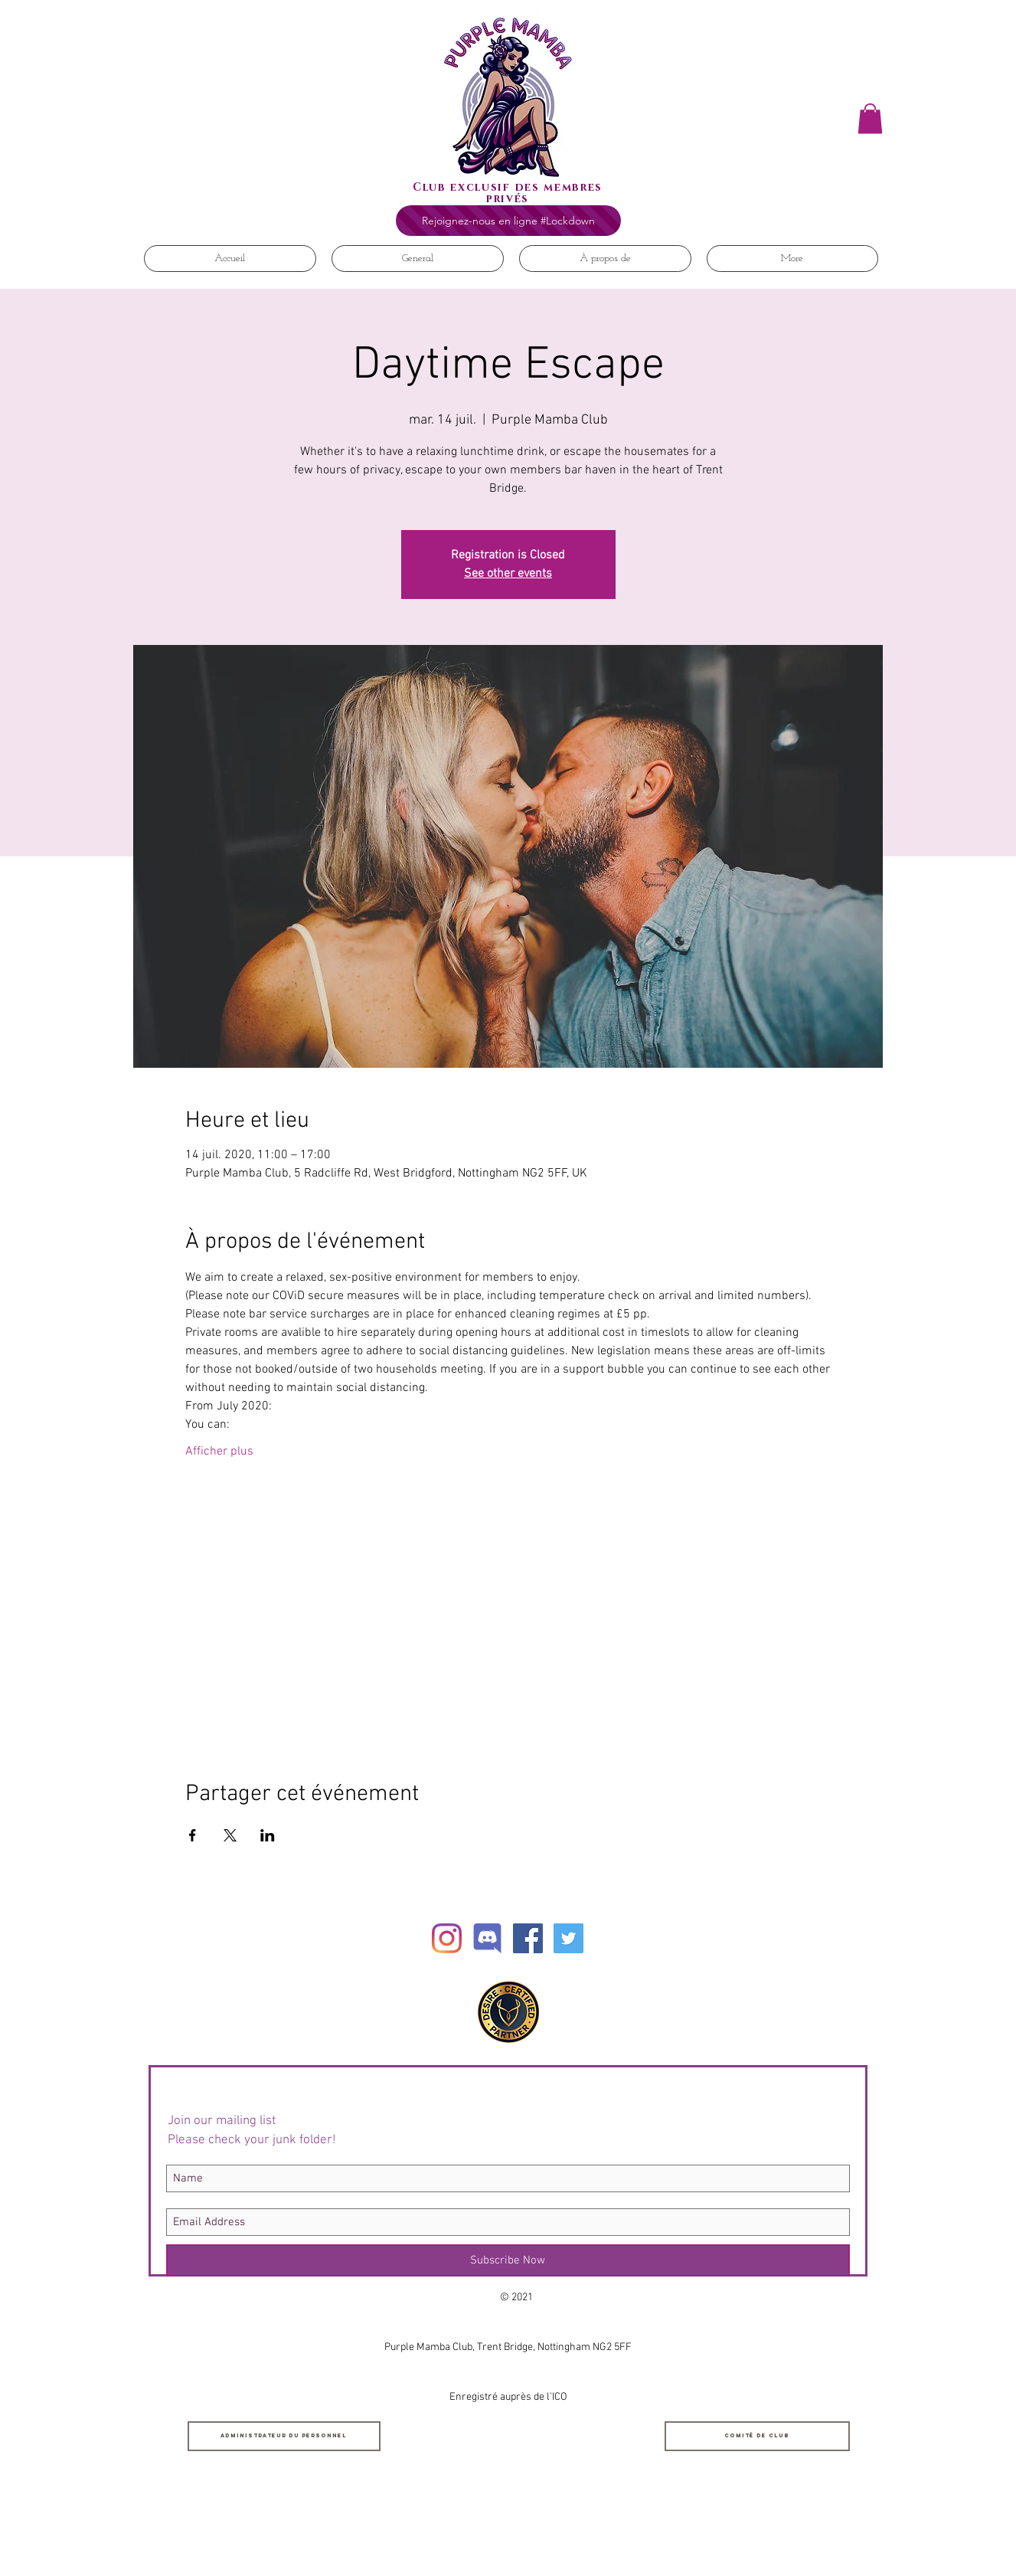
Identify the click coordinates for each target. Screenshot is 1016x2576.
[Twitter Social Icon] (568, 1938)
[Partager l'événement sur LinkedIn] (267, 1835)
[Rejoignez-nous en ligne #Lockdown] (508, 220)
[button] (870, 118)
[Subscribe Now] (508, 2260)
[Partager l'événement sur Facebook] (192, 1835)
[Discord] (487, 1938)
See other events (508, 573)
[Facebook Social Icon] (528, 1938)
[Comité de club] (757, 2436)
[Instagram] (447, 1938)
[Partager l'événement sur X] (230, 1835)
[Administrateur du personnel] (284, 2436)
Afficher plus (219, 1451)
